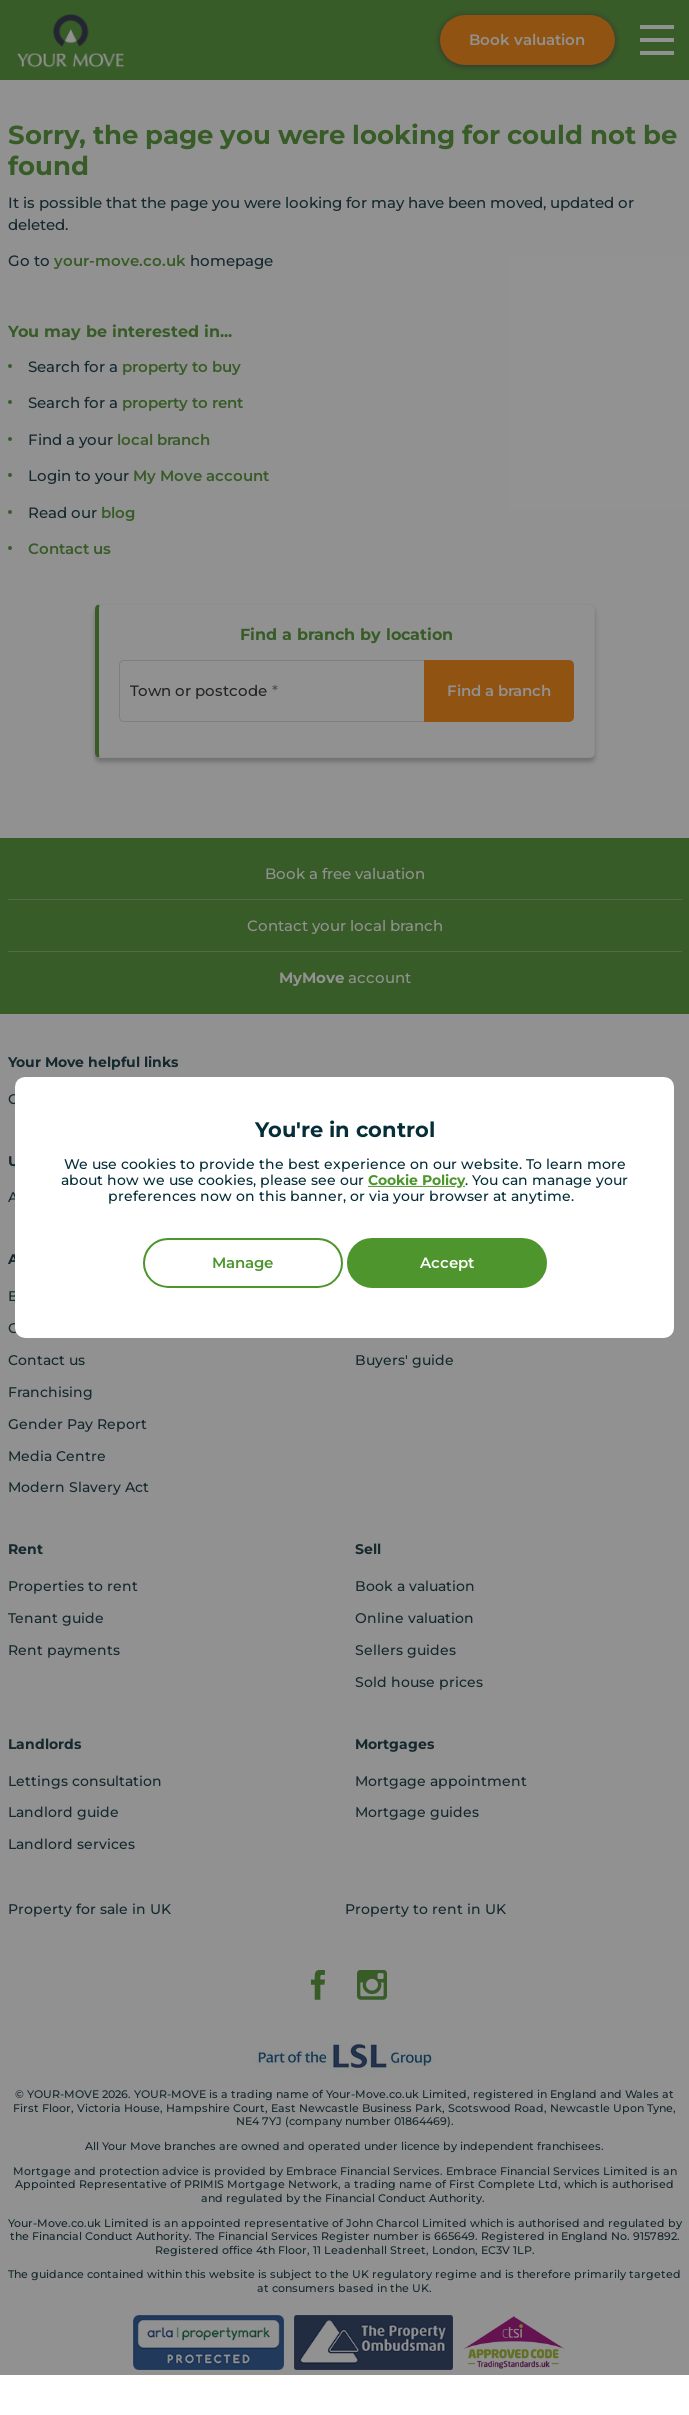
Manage (242, 1262)
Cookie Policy (416, 1180)
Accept (447, 1262)
